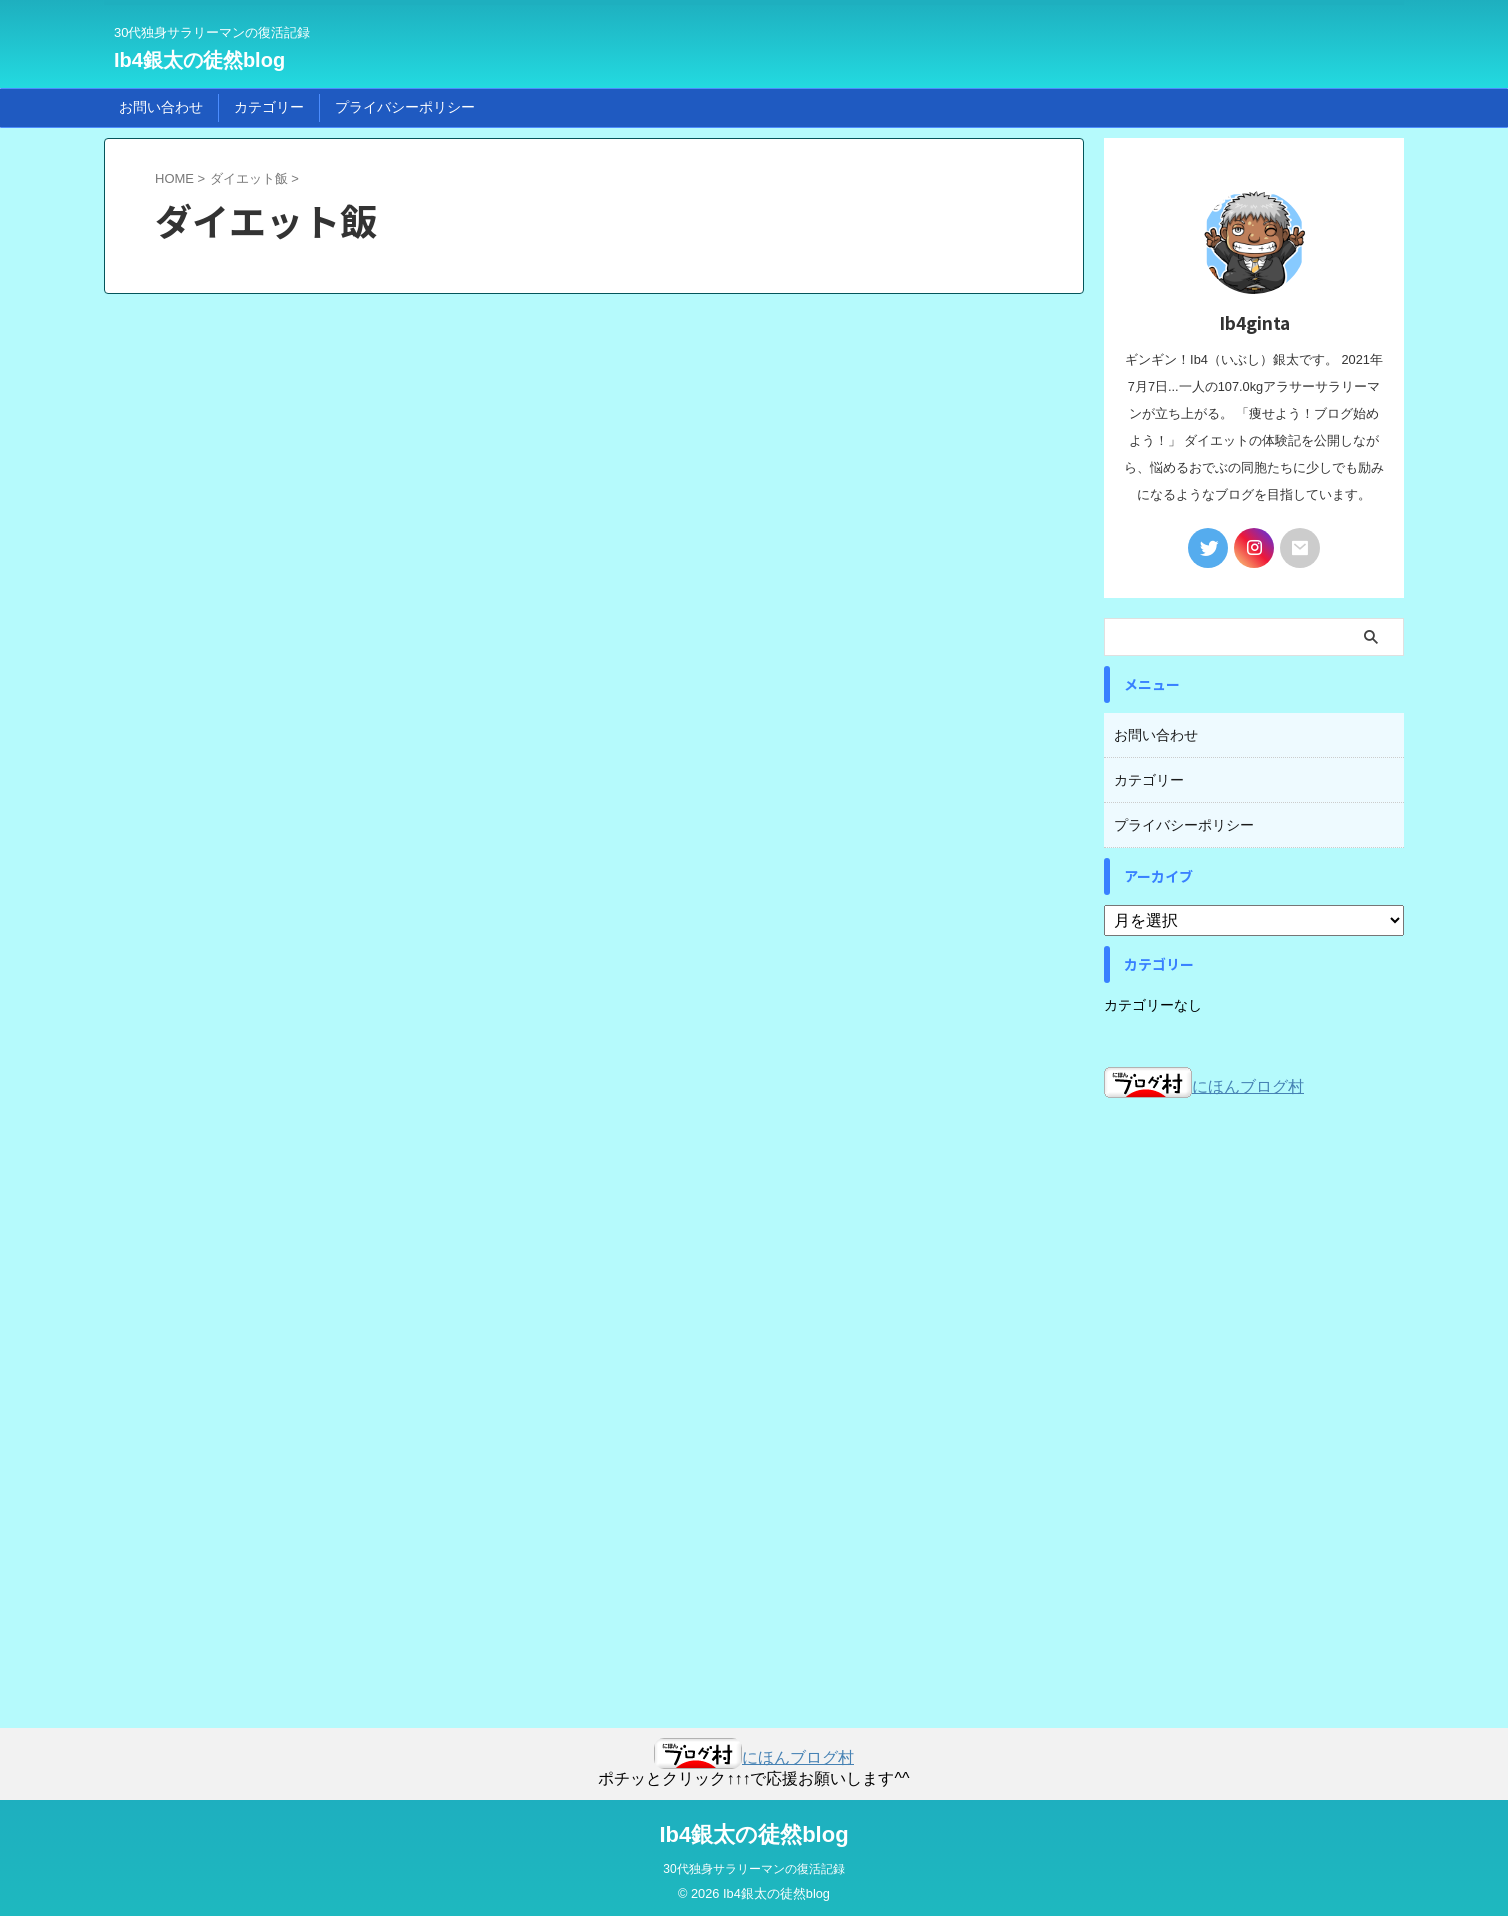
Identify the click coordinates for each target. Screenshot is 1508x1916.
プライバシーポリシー (405, 107)
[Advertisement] (1254, 1392)
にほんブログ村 (1204, 1080)
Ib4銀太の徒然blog (199, 60)
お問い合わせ (161, 107)
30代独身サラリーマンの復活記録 (753, 1863)
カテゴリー (269, 107)
